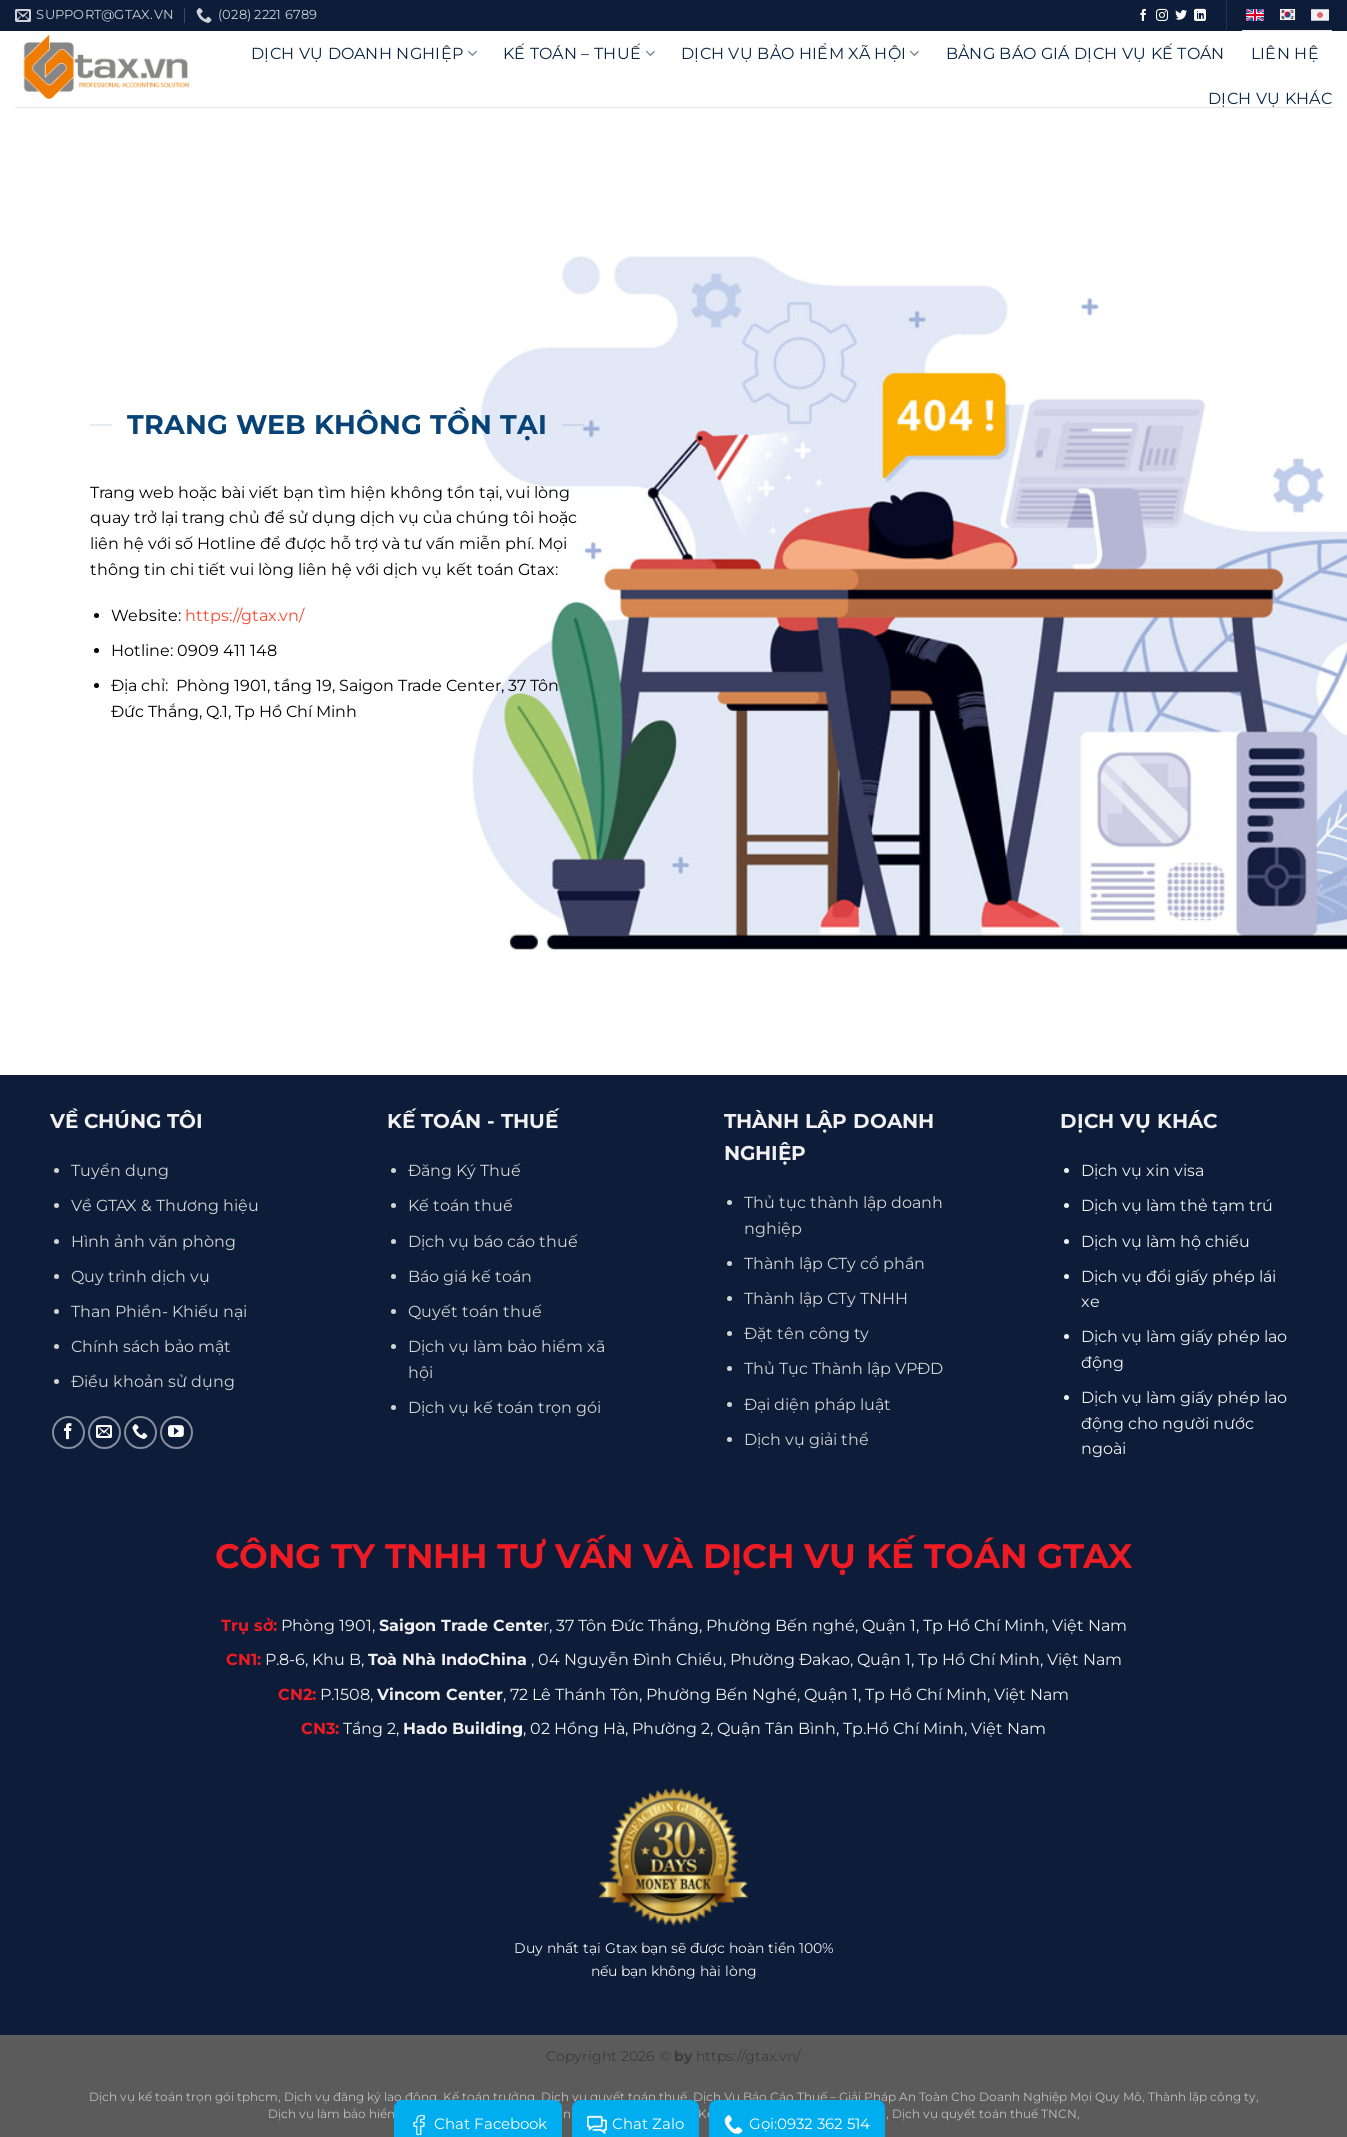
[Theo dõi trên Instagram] (1162, 16)
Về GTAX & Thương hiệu (165, 1205)
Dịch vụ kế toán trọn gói (504, 1407)
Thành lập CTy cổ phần (834, 1263)
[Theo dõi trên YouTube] (176, 1432)
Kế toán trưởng (489, 2096)
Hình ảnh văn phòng (153, 1241)
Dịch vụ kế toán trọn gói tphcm (183, 2096)
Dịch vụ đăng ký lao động (360, 2096)
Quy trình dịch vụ (140, 1276)
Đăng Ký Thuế (464, 1170)
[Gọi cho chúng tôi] (140, 1432)
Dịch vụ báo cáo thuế (493, 1241)
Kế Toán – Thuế (579, 53)
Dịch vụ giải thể (806, 1439)
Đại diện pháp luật (817, 1404)
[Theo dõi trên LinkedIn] (1200, 16)
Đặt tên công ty (806, 1333)
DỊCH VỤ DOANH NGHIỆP (364, 53)
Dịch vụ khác (1270, 98)
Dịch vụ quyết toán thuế (614, 2096)
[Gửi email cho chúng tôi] (104, 1432)
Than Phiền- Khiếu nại (159, 1311)
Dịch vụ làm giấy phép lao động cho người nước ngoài (1184, 1423)
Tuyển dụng (120, 1170)
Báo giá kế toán (470, 1276)
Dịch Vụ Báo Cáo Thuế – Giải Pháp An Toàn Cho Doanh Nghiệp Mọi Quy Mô (917, 2096)
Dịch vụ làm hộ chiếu (1165, 1241)
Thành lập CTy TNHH (826, 1298)
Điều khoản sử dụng (153, 1381)
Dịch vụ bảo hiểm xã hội (800, 53)
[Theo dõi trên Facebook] (1143, 16)
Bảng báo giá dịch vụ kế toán (1085, 53)
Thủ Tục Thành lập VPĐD (843, 1368)
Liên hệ (1285, 53)
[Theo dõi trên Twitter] (1181, 16)
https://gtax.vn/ (244, 615)
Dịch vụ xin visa (1142, 1170)
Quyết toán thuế (475, 1311)
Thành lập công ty (1202, 2096)
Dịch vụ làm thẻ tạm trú (1177, 1205)
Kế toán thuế (460, 1205)
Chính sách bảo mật (151, 1346)
